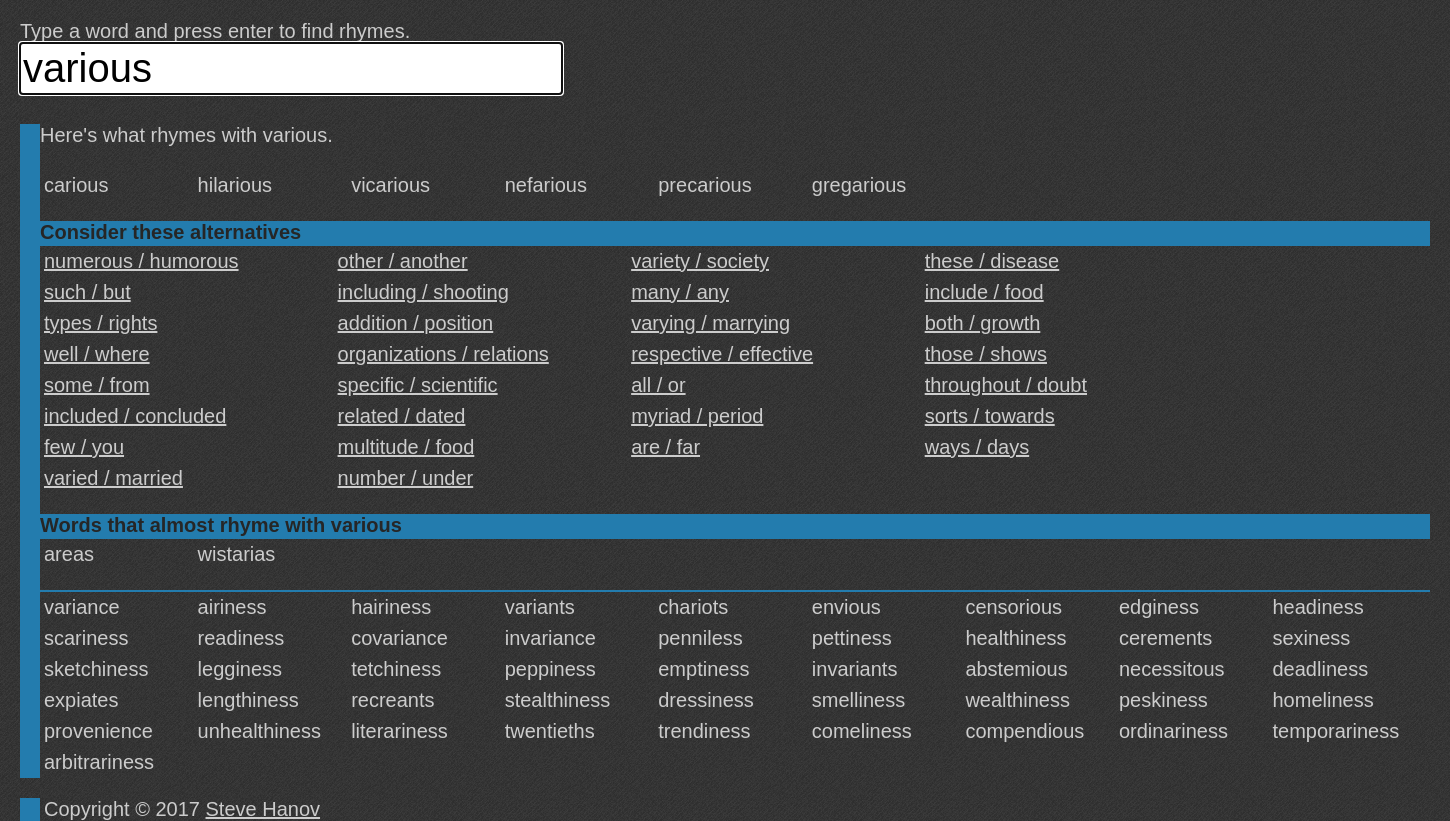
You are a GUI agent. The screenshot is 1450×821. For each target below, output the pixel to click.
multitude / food (406, 447)
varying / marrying (710, 323)
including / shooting (423, 292)
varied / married (113, 478)
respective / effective (722, 354)
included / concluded (135, 416)
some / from (97, 385)
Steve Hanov (263, 809)
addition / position (416, 323)
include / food (984, 292)
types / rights (100, 323)
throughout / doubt (1006, 385)
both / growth (983, 323)
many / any (680, 292)
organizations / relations (443, 354)
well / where (97, 354)
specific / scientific (418, 385)
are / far (665, 447)
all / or (658, 385)
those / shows (986, 354)
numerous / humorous (141, 261)
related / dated (402, 416)
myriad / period (697, 416)
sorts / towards (990, 416)
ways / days (977, 447)
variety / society (700, 261)
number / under (406, 478)
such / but (87, 292)
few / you (84, 447)
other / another (403, 261)
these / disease (992, 261)
